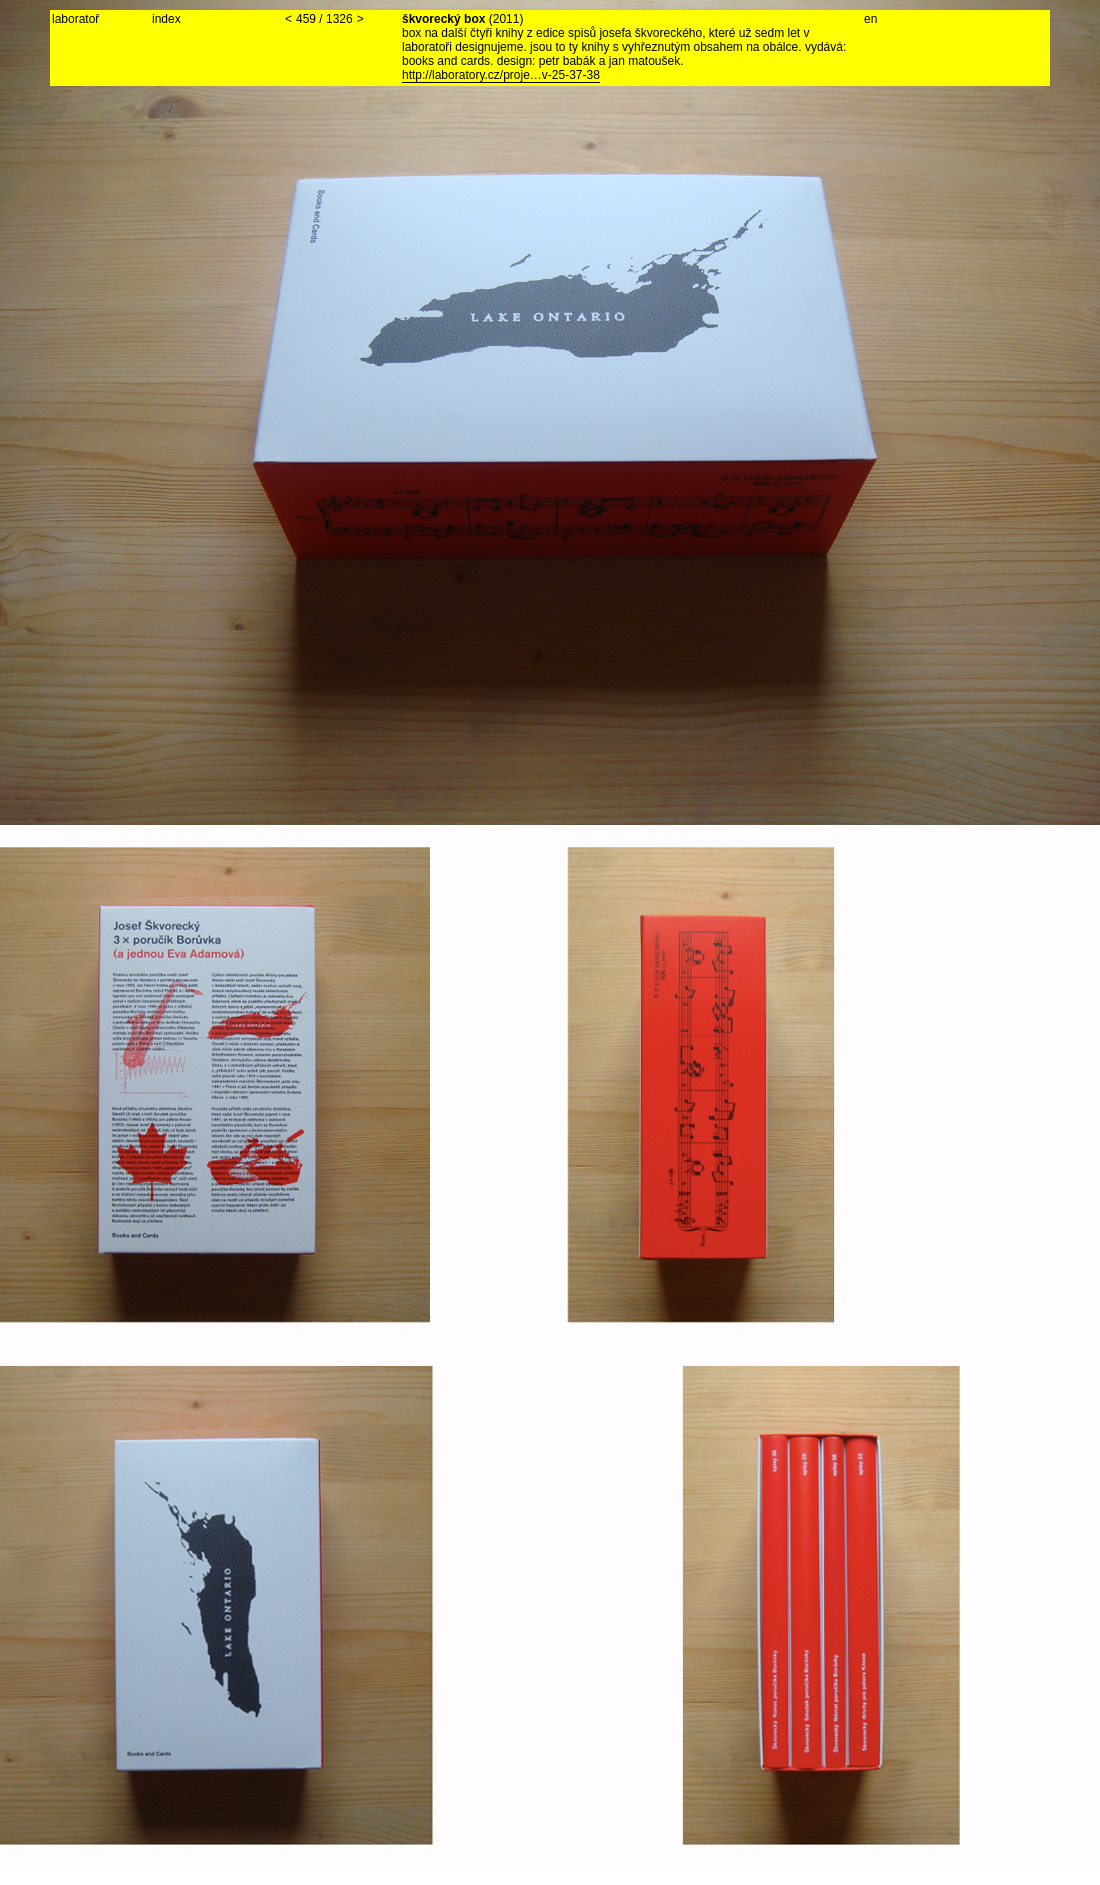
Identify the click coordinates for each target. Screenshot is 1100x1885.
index (166, 19)
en (870, 19)
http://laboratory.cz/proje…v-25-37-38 (501, 75)
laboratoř (75, 19)
